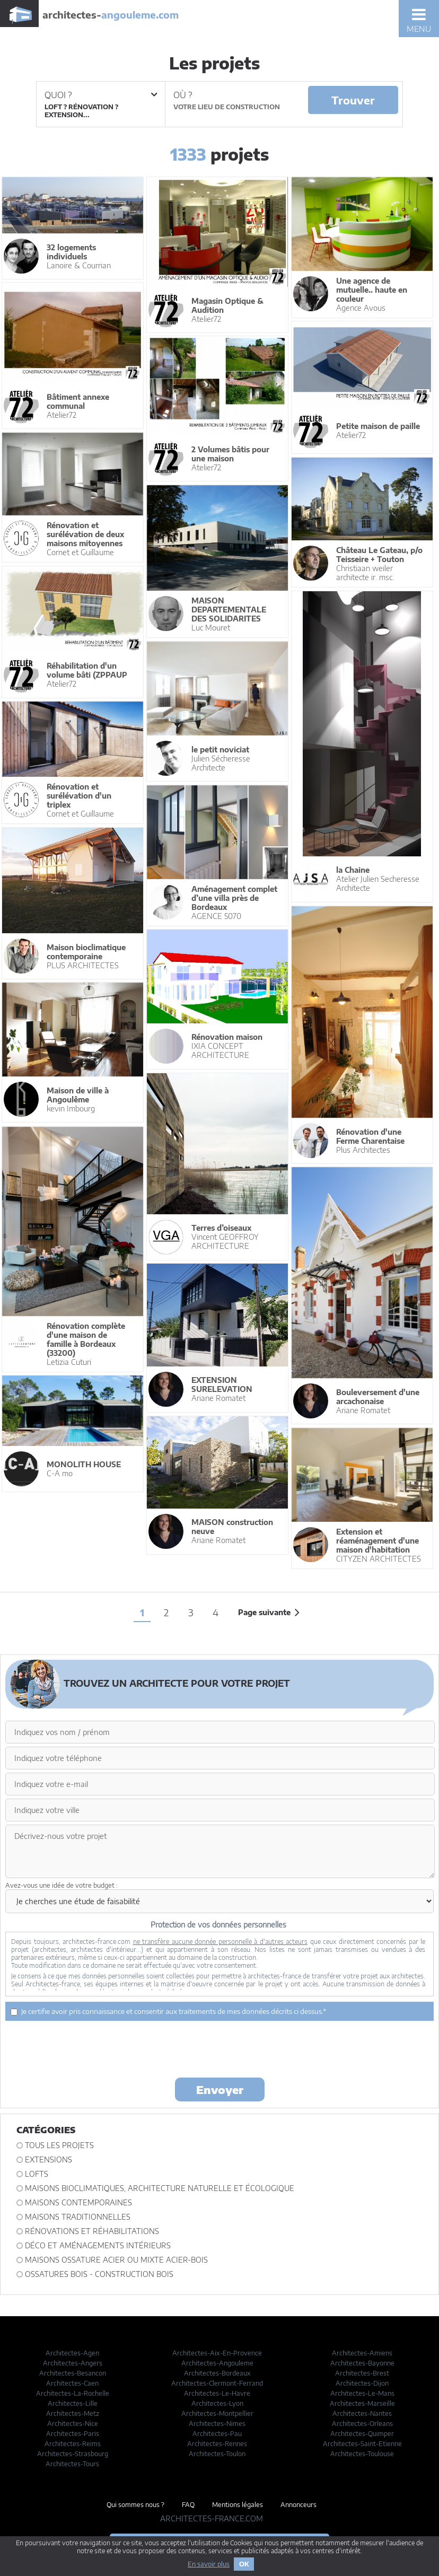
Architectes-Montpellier (217, 2413)
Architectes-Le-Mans (362, 2393)
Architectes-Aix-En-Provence (217, 2353)
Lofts (36, 2173)
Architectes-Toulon (217, 2454)
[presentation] (219, 2048)
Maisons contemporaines (78, 2202)
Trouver (353, 100)
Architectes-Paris (72, 2434)
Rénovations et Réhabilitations (92, 2231)
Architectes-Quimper (362, 2434)
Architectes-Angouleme (217, 2363)
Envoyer (219, 2089)
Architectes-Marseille (362, 2403)
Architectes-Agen (72, 2353)
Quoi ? (101, 95)
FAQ (188, 2505)
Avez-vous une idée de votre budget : (61, 1885)
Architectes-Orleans (362, 2424)
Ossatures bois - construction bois (99, 2274)
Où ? (182, 95)
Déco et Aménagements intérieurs (98, 2245)
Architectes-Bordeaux (217, 2373)
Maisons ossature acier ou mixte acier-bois (116, 2259)
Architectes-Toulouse (362, 2454)
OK (244, 2564)
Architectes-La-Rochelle (72, 2393)
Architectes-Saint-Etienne (362, 2444)
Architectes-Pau (217, 2434)
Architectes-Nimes (217, 2424)
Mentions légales (237, 2505)
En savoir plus (209, 2564)
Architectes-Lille (73, 2403)
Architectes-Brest (362, 2373)
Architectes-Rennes (217, 2444)
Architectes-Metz (72, 2413)
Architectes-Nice (72, 2424)
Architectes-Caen (72, 2383)
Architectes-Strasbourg (72, 2454)
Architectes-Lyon (217, 2403)
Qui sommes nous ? (135, 2505)
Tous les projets (59, 2145)
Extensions (48, 2159)
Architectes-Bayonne (362, 2363)
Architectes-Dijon (362, 2383)
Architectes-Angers (72, 2363)
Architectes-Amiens (362, 2353)
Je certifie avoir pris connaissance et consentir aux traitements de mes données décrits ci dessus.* (168, 2011)
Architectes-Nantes (362, 2413)
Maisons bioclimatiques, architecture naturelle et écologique (159, 2188)
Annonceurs (298, 2505)
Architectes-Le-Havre (217, 2393)
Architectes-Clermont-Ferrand (217, 2383)
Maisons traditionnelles (77, 2216)
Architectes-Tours (72, 2464)
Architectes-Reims (73, 2444)
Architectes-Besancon (72, 2373)
